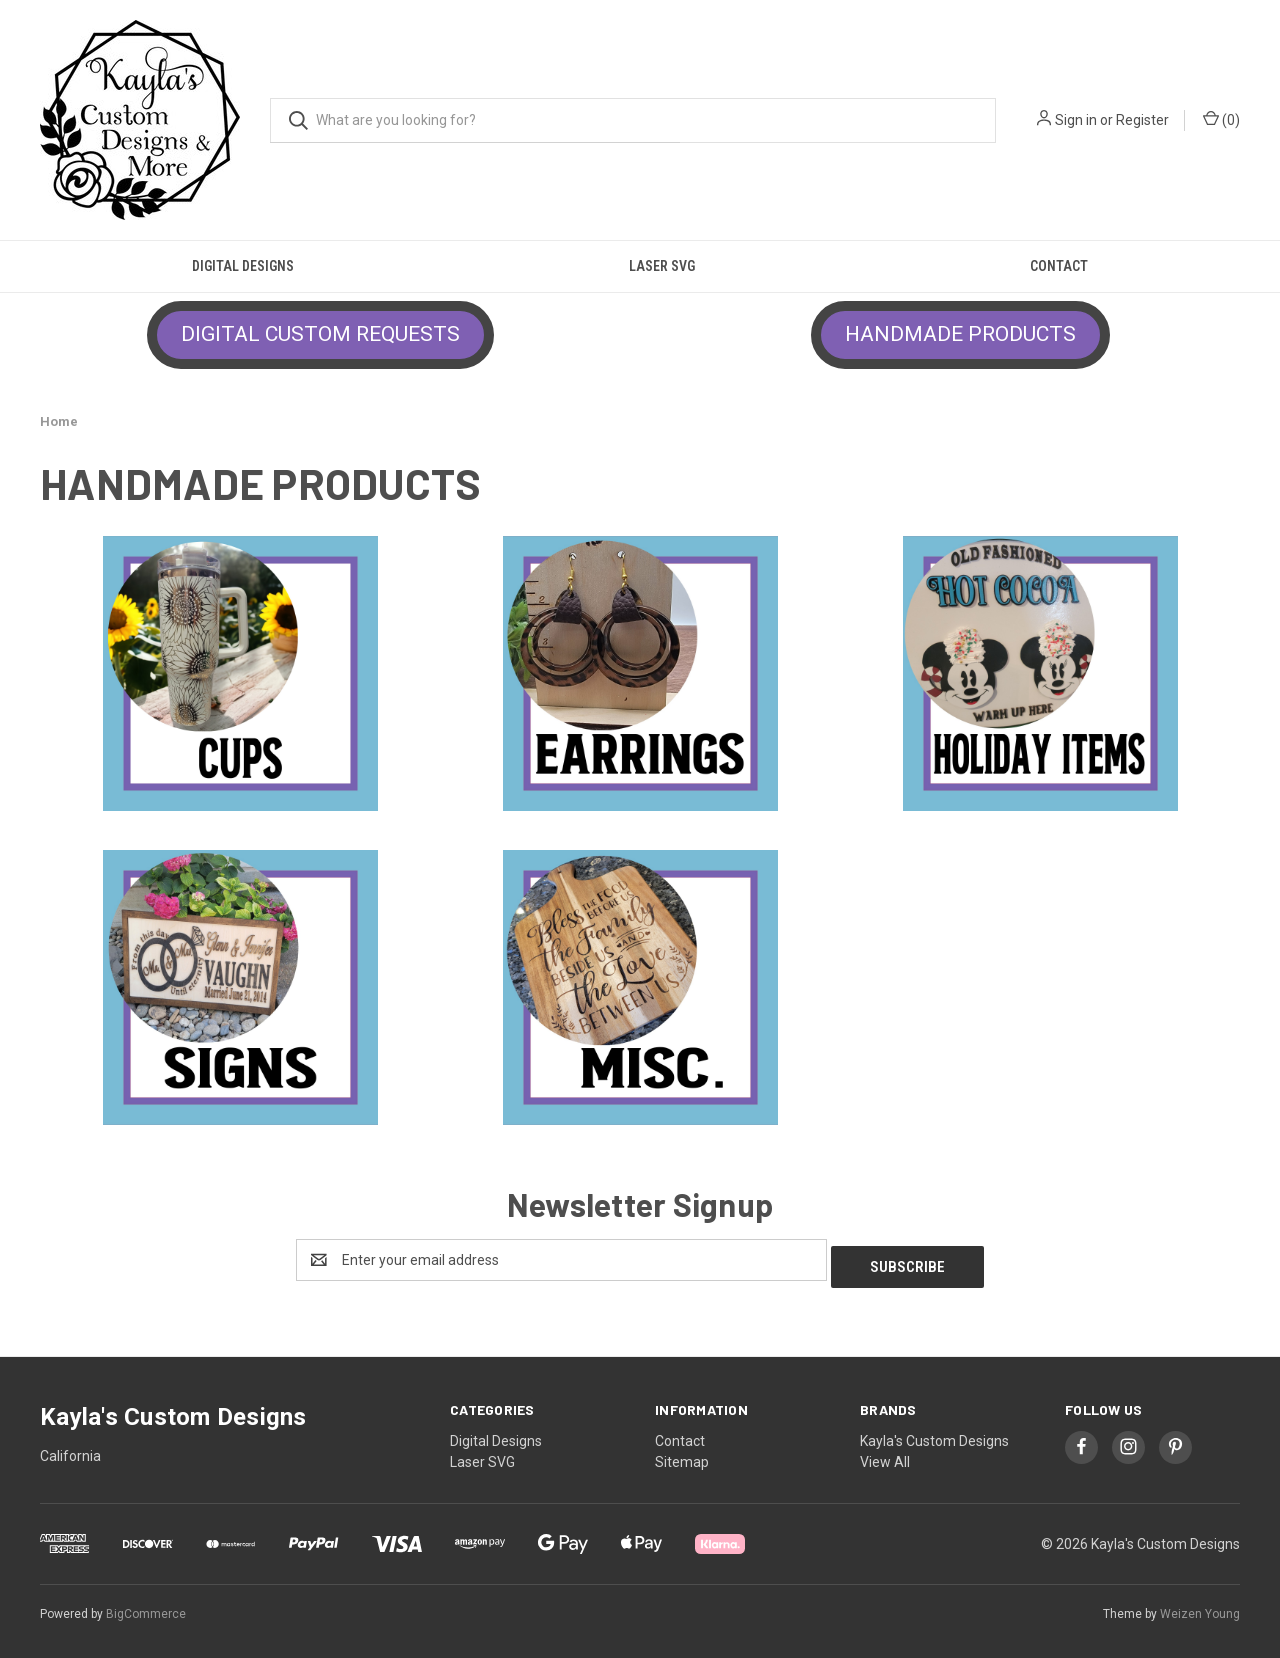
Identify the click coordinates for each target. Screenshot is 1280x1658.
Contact (1059, 266)
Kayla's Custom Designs (934, 1434)
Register (1142, 120)
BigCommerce (146, 1607)
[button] (320, 335)
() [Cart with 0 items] (1221, 119)
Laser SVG (662, 266)
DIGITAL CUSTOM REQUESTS (320, 334)
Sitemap (682, 1455)
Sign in (1076, 120)
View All (885, 1455)
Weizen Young (1200, 1607)
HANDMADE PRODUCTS (960, 334)
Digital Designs (243, 266)
